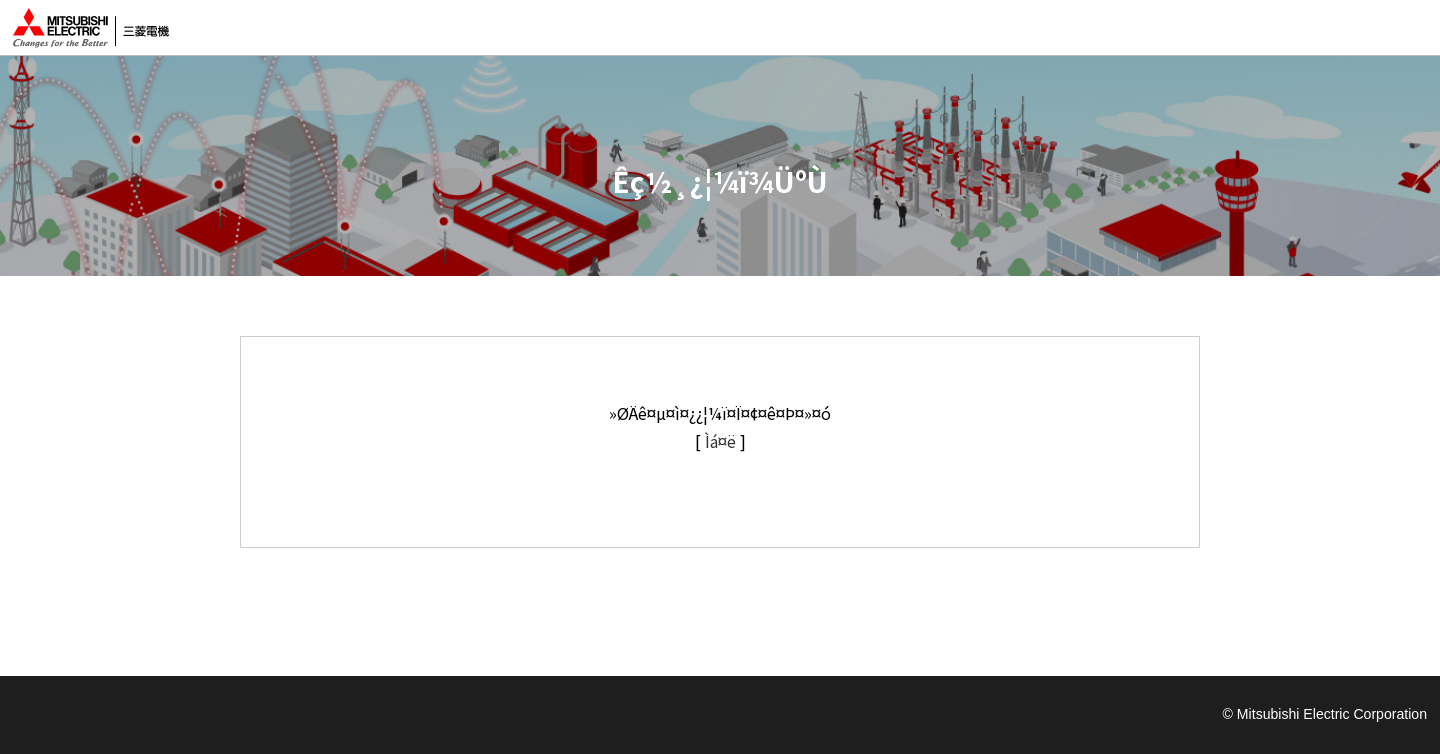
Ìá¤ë (720, 441)
